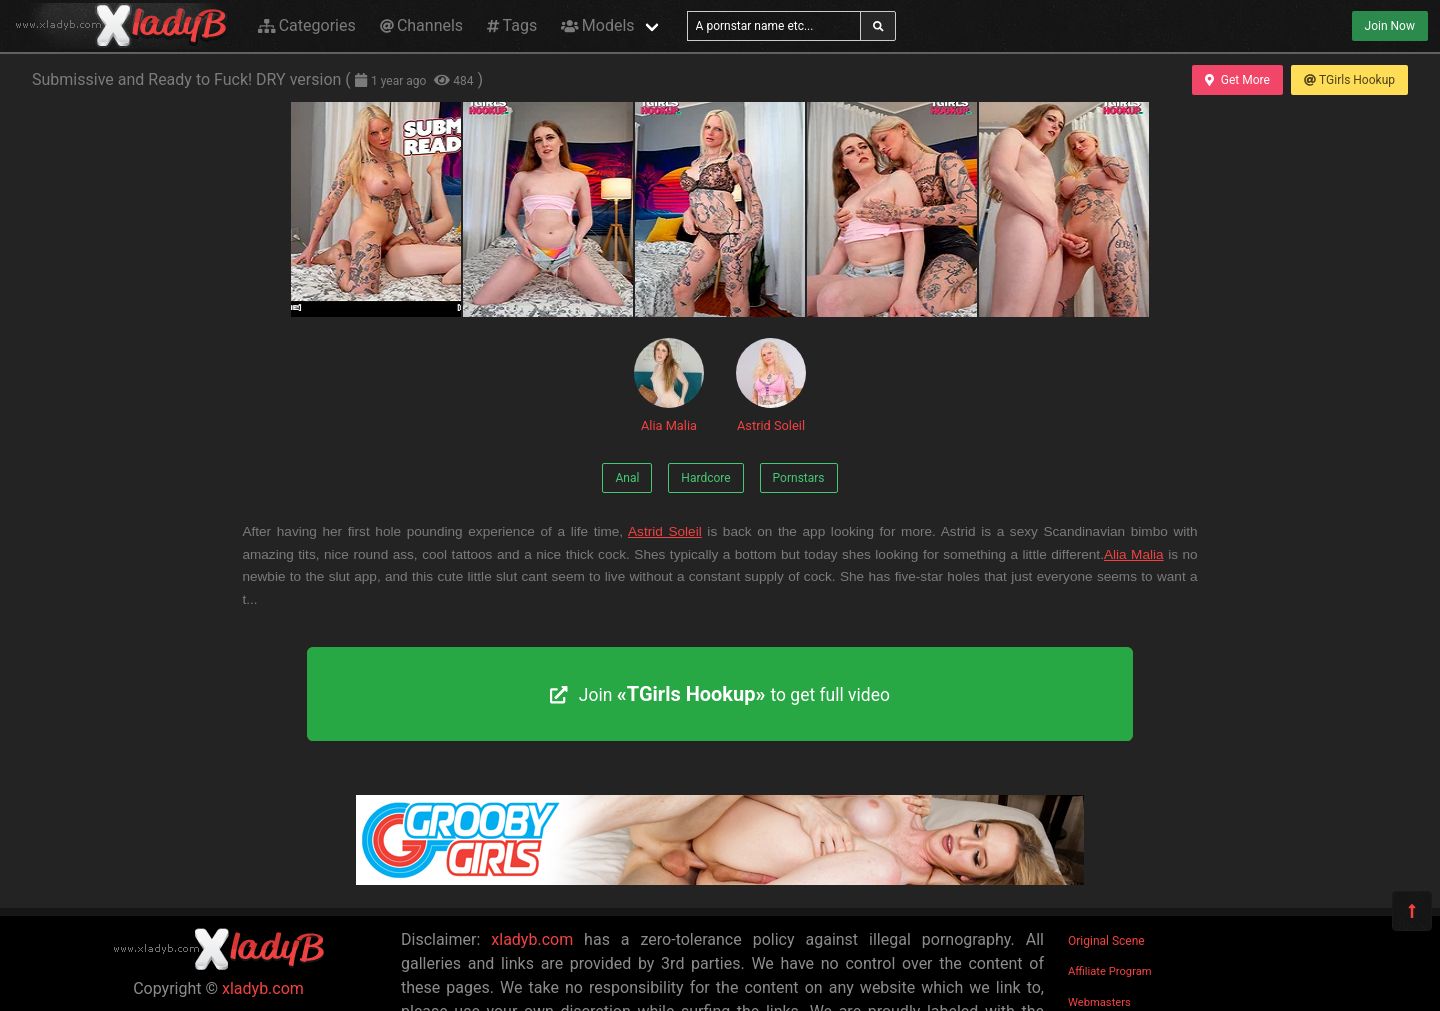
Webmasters (1099, 1002)
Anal (627, 478)
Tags (512, 25)
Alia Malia (669, 385)
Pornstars (799, 478)
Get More (1237, 80)
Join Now (1390, 26)
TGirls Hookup (1349, 80)
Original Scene (1106, 941)
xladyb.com (263, 988)
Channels (421, 25)
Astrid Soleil (771, 385)
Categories (307, 25)
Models (597, 25)
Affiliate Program (1110, 971)
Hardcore (705, 478)
